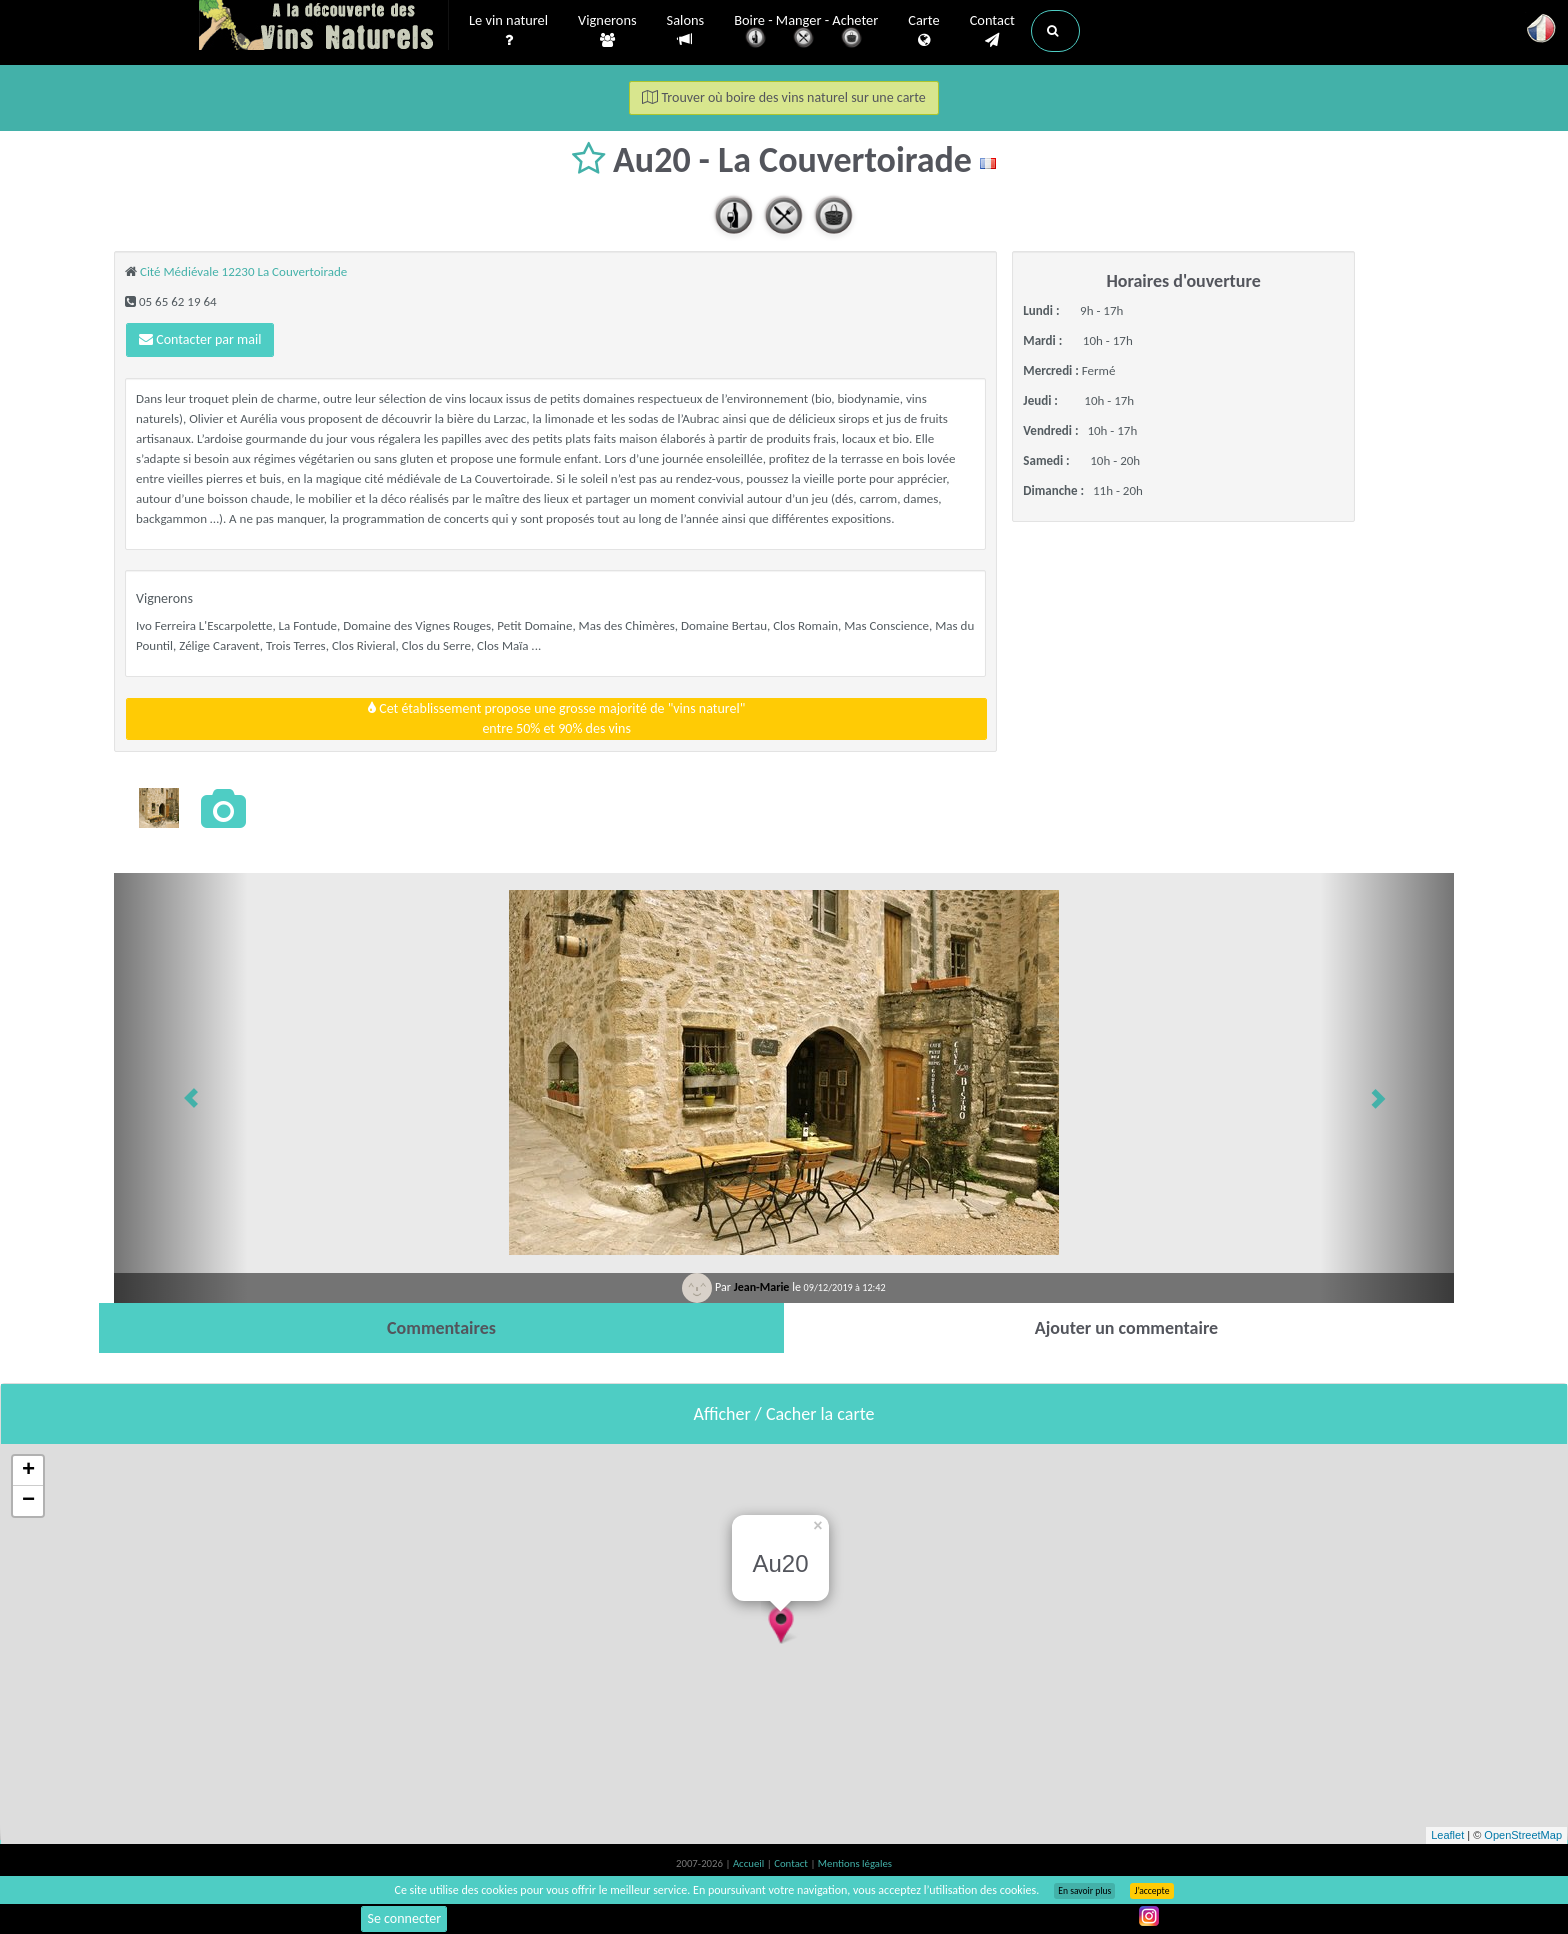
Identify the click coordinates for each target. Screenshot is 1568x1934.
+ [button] (28, 1471)
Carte (923, 31)
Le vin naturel (508, 31)
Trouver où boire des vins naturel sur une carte (784, 97)
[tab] (441, 1328)
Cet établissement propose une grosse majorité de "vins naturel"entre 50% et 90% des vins (556, 718)
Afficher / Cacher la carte (784, 1414)
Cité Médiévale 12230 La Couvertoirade (243, 271)
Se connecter (404, 1918)
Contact (992, 31)
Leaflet (1447, 1835)
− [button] (28, 1501)
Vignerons (607, 31)
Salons (686, 30)
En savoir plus (1084, 1891)
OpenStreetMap (1523, 1835)
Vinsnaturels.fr (324, 27)
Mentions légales (855, 1863)
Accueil (750, 1863)
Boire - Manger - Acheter (806, 32)
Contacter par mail (200, 339)
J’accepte (1151, 1891)
